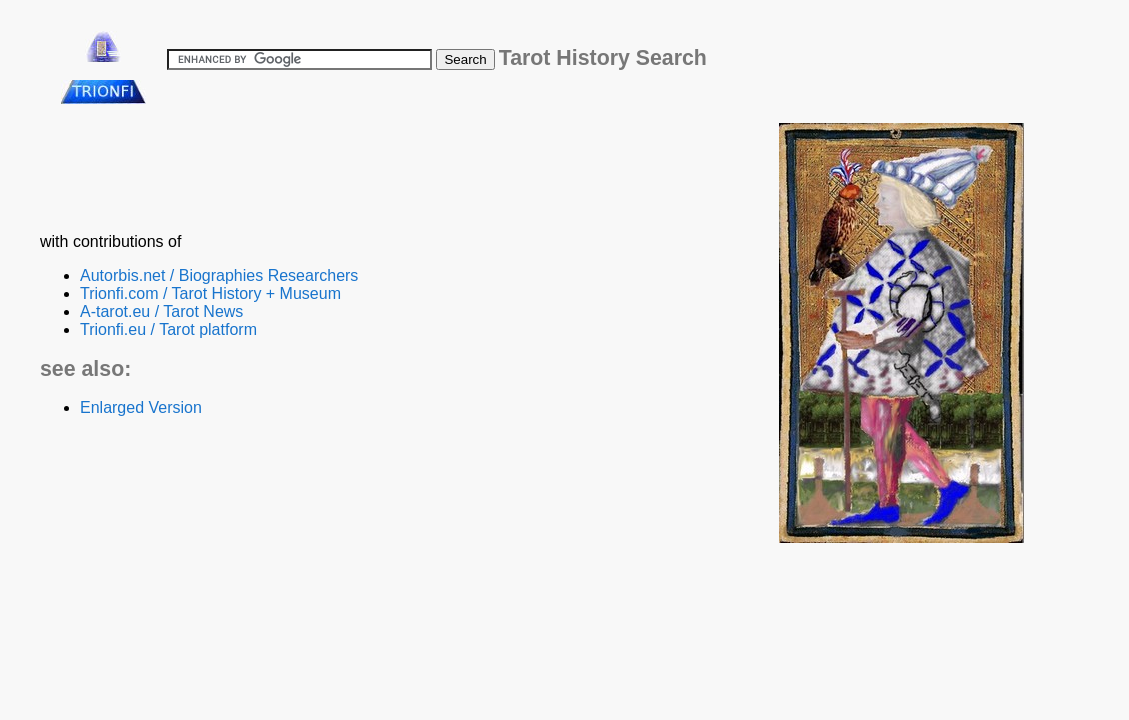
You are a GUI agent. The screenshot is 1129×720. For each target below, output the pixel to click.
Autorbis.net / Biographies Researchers (219, 275)
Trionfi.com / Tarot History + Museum (210, 293)
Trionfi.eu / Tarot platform (168, 329)
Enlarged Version (141, 407)
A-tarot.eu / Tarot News (161, 311)
